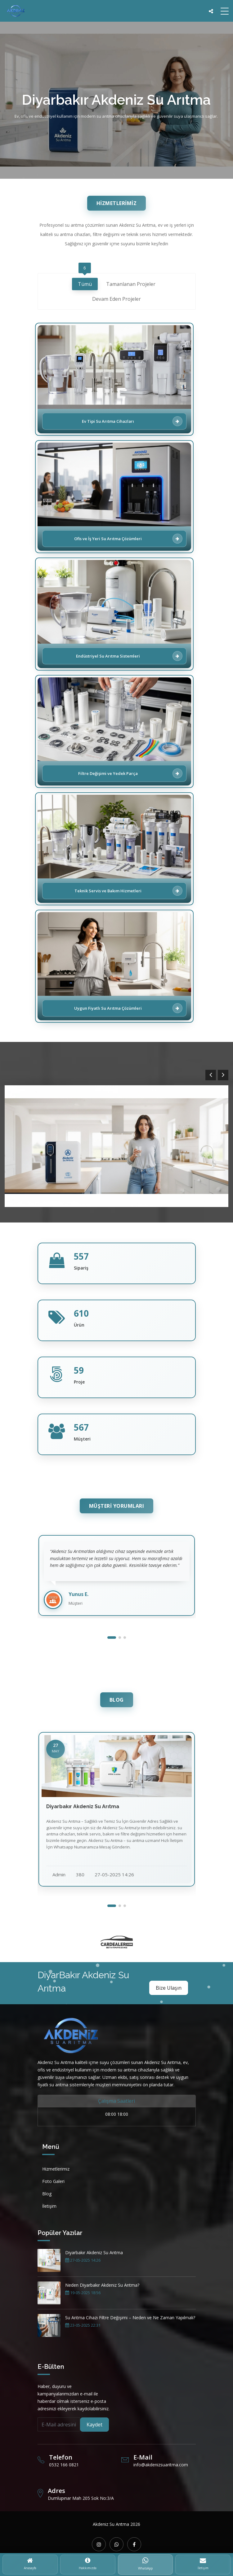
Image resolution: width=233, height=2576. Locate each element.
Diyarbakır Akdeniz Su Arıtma (94, 2252)
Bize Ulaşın (168, 1987)
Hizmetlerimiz (55, 2169)
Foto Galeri (53, 2181)
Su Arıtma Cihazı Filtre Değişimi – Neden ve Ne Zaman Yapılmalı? (130, 2317)
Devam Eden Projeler (116, 300)
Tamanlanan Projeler (130, 285)
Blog (47, 2194)
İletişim (49, 2206)
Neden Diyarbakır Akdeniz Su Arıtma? (102, 2285)
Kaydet (94, 2424)
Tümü (85, 282)
